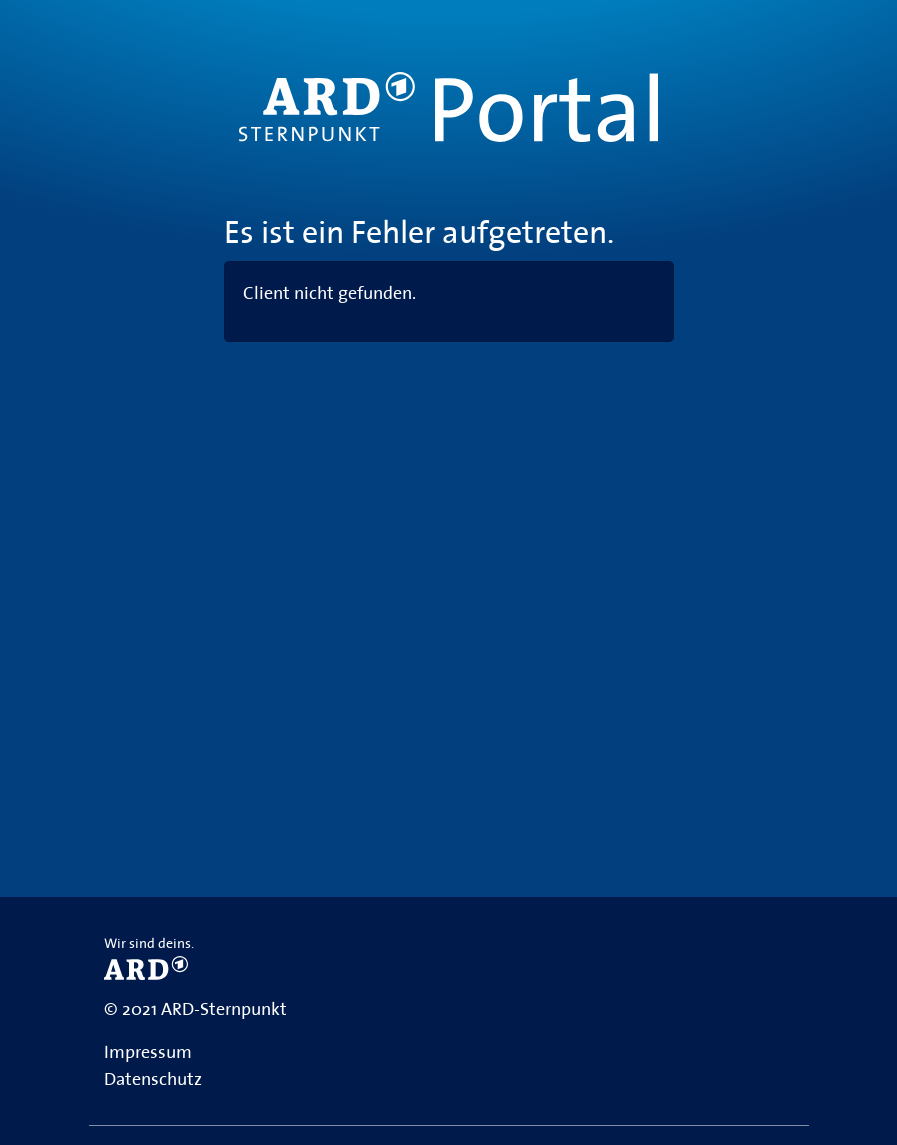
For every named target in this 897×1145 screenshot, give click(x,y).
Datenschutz (153, 1079)
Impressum (148, 1052)
